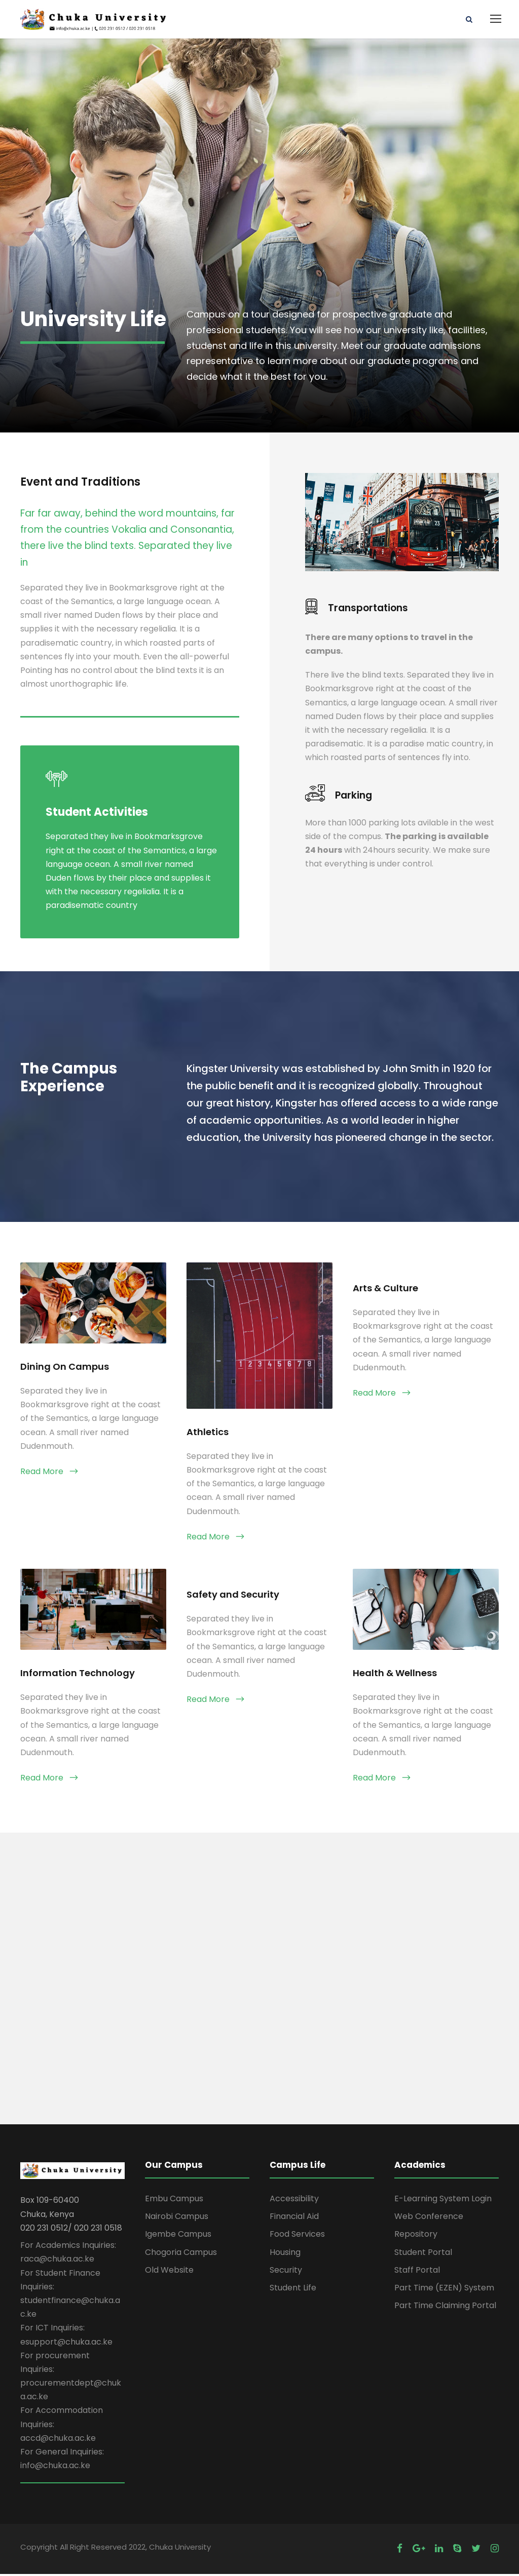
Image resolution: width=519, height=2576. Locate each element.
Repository (415, 2236)
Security (286, 2272)
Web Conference (428, 2219)
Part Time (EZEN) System (444, 2289)
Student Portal (423, 2254)
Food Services (297, 2236)
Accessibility (294, 2200)
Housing (285, 2254)
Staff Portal (417, 2272)
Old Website (169, 2272)
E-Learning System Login (443, 2200)
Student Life (293, 2289)
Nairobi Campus (176, 2219)
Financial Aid (294, 2219)
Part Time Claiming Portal (445, 2308)
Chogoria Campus (181, 2254)
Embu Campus (174, 2200)
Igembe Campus (178, 2236)
